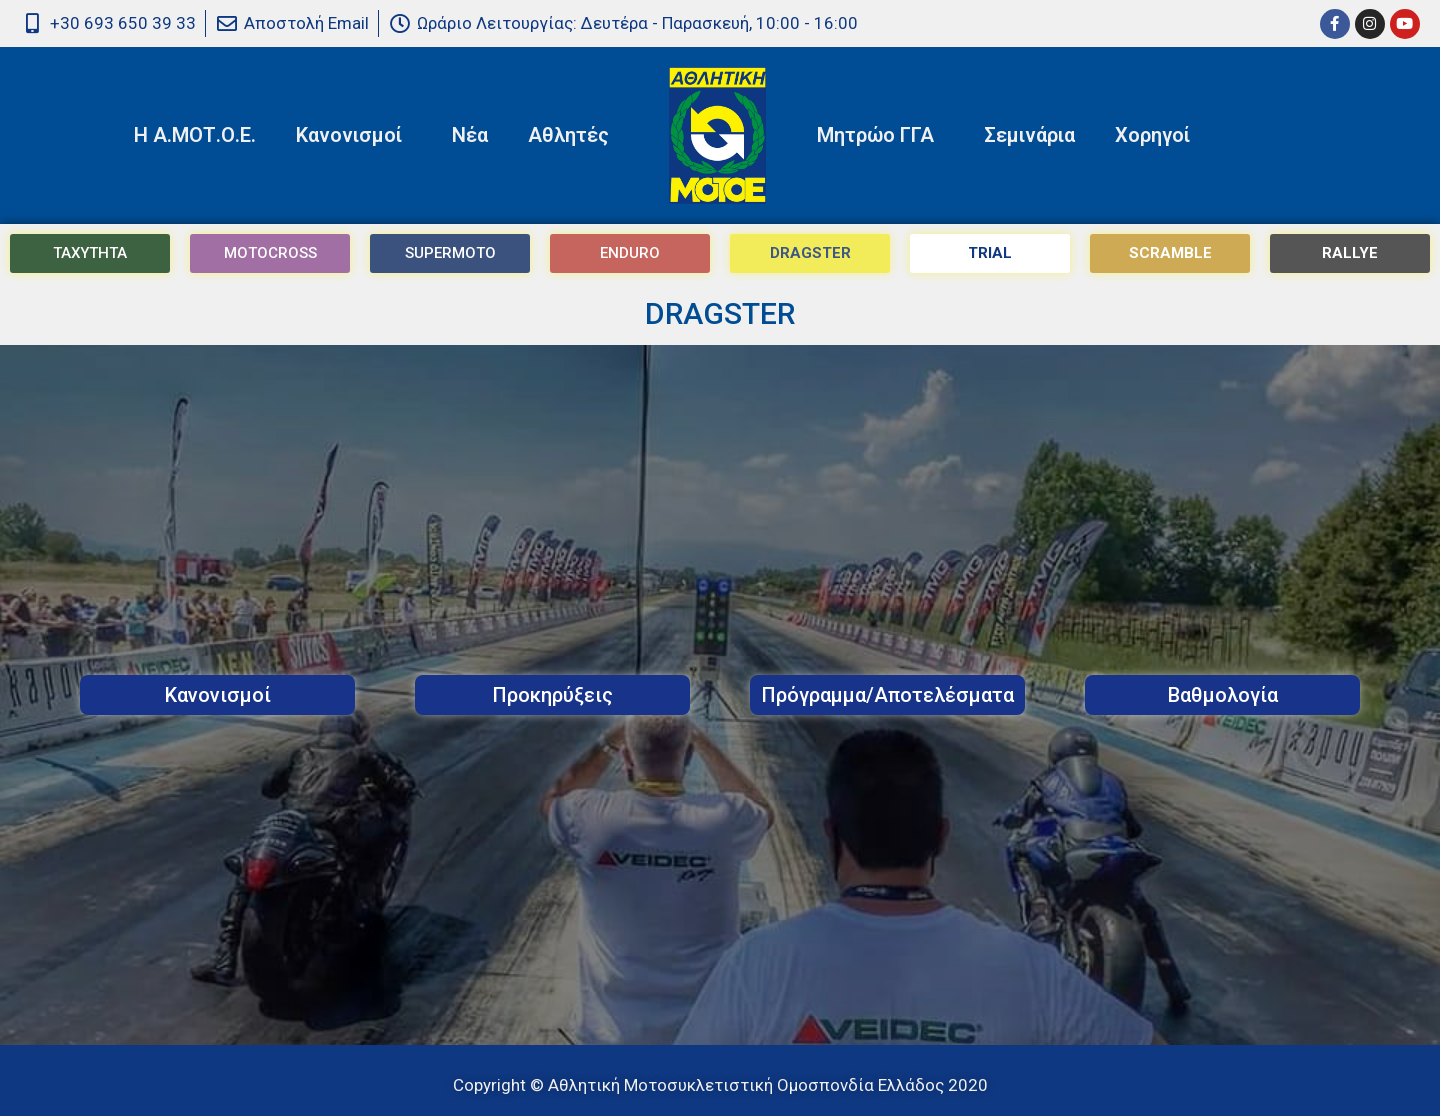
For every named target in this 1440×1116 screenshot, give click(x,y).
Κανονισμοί (354, 135)
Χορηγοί (1152, 135)
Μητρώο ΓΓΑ (880, 135)
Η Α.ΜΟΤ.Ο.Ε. (195, 135)
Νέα (470, 135)
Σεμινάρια (1029, 135)
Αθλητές (573, 135)
